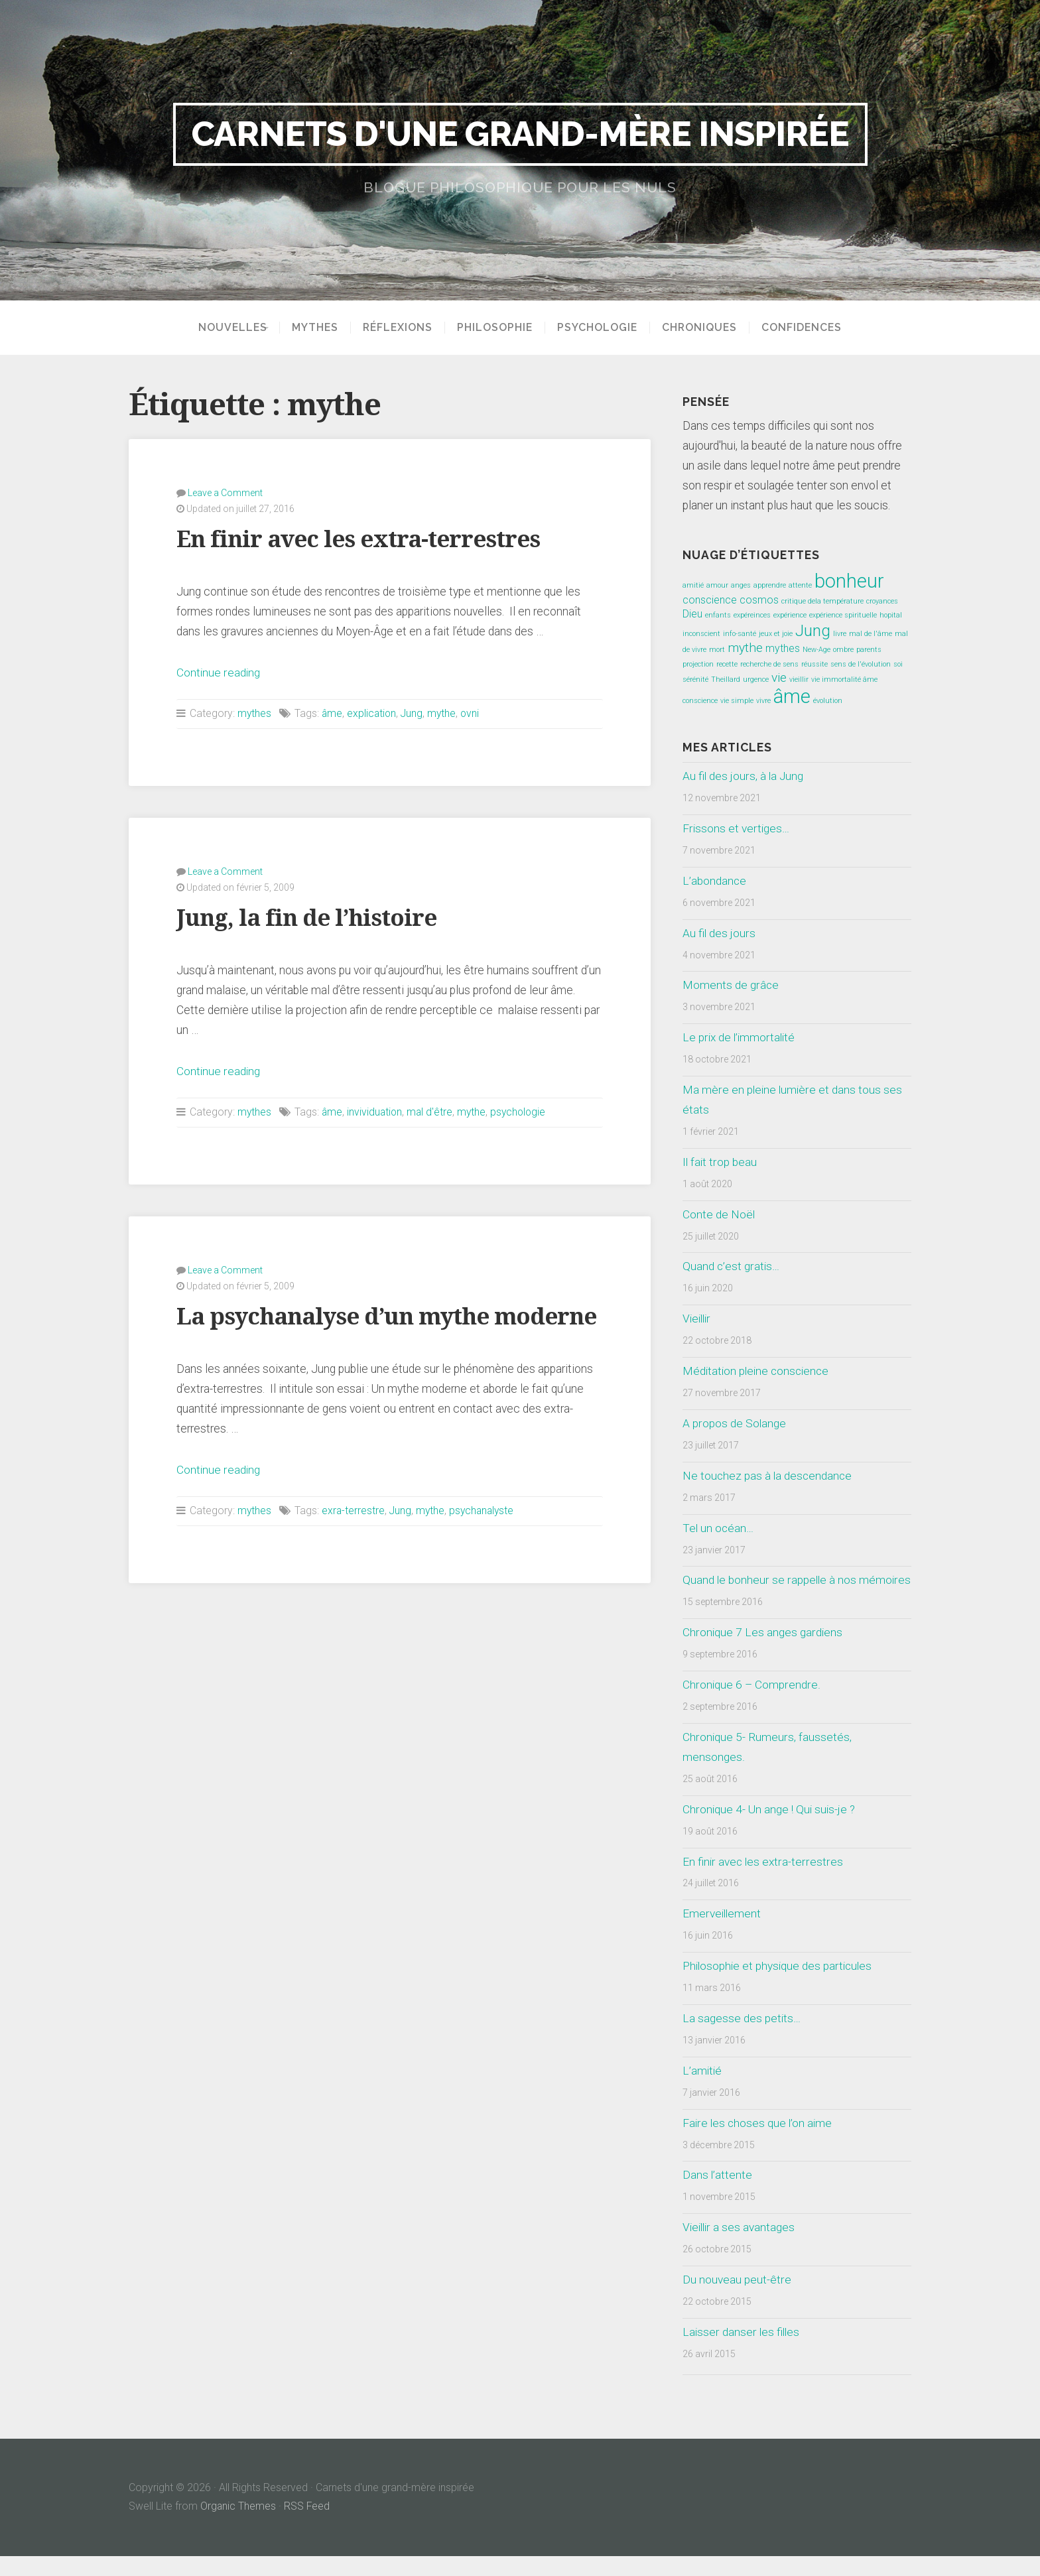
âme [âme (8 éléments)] (792, 696)
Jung (414, 713)
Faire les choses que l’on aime (758, 2143)
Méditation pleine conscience (757, 1371)
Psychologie (602, 328)
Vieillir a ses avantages (739, 2247)
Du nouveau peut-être (736, 2299)
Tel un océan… (718, 1528)
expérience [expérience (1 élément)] (790, 615)
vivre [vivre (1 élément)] (763, 700)
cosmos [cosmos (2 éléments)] (759, 600)
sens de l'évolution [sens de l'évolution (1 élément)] (860, 664)
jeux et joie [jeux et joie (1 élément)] (776, 633)
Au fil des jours (718, 933)
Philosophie (499, 328)
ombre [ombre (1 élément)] (843, 649)
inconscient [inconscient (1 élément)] (701, 633)
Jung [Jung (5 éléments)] (812, 630)
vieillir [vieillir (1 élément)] (799, 679)
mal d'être (432, 1111)
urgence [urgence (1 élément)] (756, 679)
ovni (474, 713)
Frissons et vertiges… (735, 828)
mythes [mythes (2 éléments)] (782, 648)
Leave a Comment (225, 492)
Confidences (806, 328)
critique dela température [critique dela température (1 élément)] (822, 601)
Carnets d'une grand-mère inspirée (520, 134)
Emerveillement (722, 1933)
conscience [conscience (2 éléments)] (709, 600)
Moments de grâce (730, 985)
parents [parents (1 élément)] (868, 649)
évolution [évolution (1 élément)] (827, 700)
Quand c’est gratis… (730, 1266)
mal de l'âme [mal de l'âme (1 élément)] (870, 633)
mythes (254, 713)
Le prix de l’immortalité (739, 1037)
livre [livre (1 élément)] (839, 633)
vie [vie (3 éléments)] (779, 677)
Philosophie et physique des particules (779, 1985)
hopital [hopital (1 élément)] (890, 615)
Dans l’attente (717, 2194)
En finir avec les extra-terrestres (360, 538)
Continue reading (218, 672)
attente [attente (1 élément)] (800, 585)
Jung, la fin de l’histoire (308, 917)
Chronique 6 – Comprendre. (750, 1704)
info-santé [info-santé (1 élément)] (739, 633)
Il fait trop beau (719, 1162)
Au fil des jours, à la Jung (743, 776)
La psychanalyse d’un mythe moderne (389, 1315)
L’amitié (702, 2090)
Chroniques (704, 328)
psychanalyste (485, 1509)
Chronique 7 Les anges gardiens (762, 1652)
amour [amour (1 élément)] (717, 585)
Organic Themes (238, 2526)
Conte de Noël (718, 1214)
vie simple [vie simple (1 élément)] (736, 700)
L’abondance (714, 880)
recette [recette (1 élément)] (727, 664)
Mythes (319, 328)
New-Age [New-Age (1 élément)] (816, 649)
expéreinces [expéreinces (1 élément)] (752, 615)
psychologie (522, 1111)
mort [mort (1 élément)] (717, 649)
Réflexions (402, 328)
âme (333, 713)
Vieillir (697, 1318)
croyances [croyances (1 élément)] (882, 601)
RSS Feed (308, 2526)
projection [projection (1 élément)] (698, 664)
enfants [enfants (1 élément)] (718, 615)
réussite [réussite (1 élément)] (814, 664)
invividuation (376, 1111)
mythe (445, 713)
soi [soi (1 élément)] (898, 664)
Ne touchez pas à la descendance (768, 1475)
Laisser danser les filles (741, 2351)
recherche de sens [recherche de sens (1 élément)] (769, 664)
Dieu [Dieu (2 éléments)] (692, 614)
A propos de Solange (734, 1423)
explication (373, 713)
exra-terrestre (354, 1509)
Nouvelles (228, 328)
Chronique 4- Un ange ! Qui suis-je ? (770, 1829)
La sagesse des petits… (741, 2038)
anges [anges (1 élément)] (741, 585)
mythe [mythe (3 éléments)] (745, 647)
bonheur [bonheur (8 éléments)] (849, 581)
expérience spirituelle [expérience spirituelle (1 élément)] (843, 615)
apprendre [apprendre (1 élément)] (769, 585)
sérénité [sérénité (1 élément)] (695, 679)
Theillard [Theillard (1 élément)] (725, 679)
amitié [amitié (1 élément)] (693, 585)
